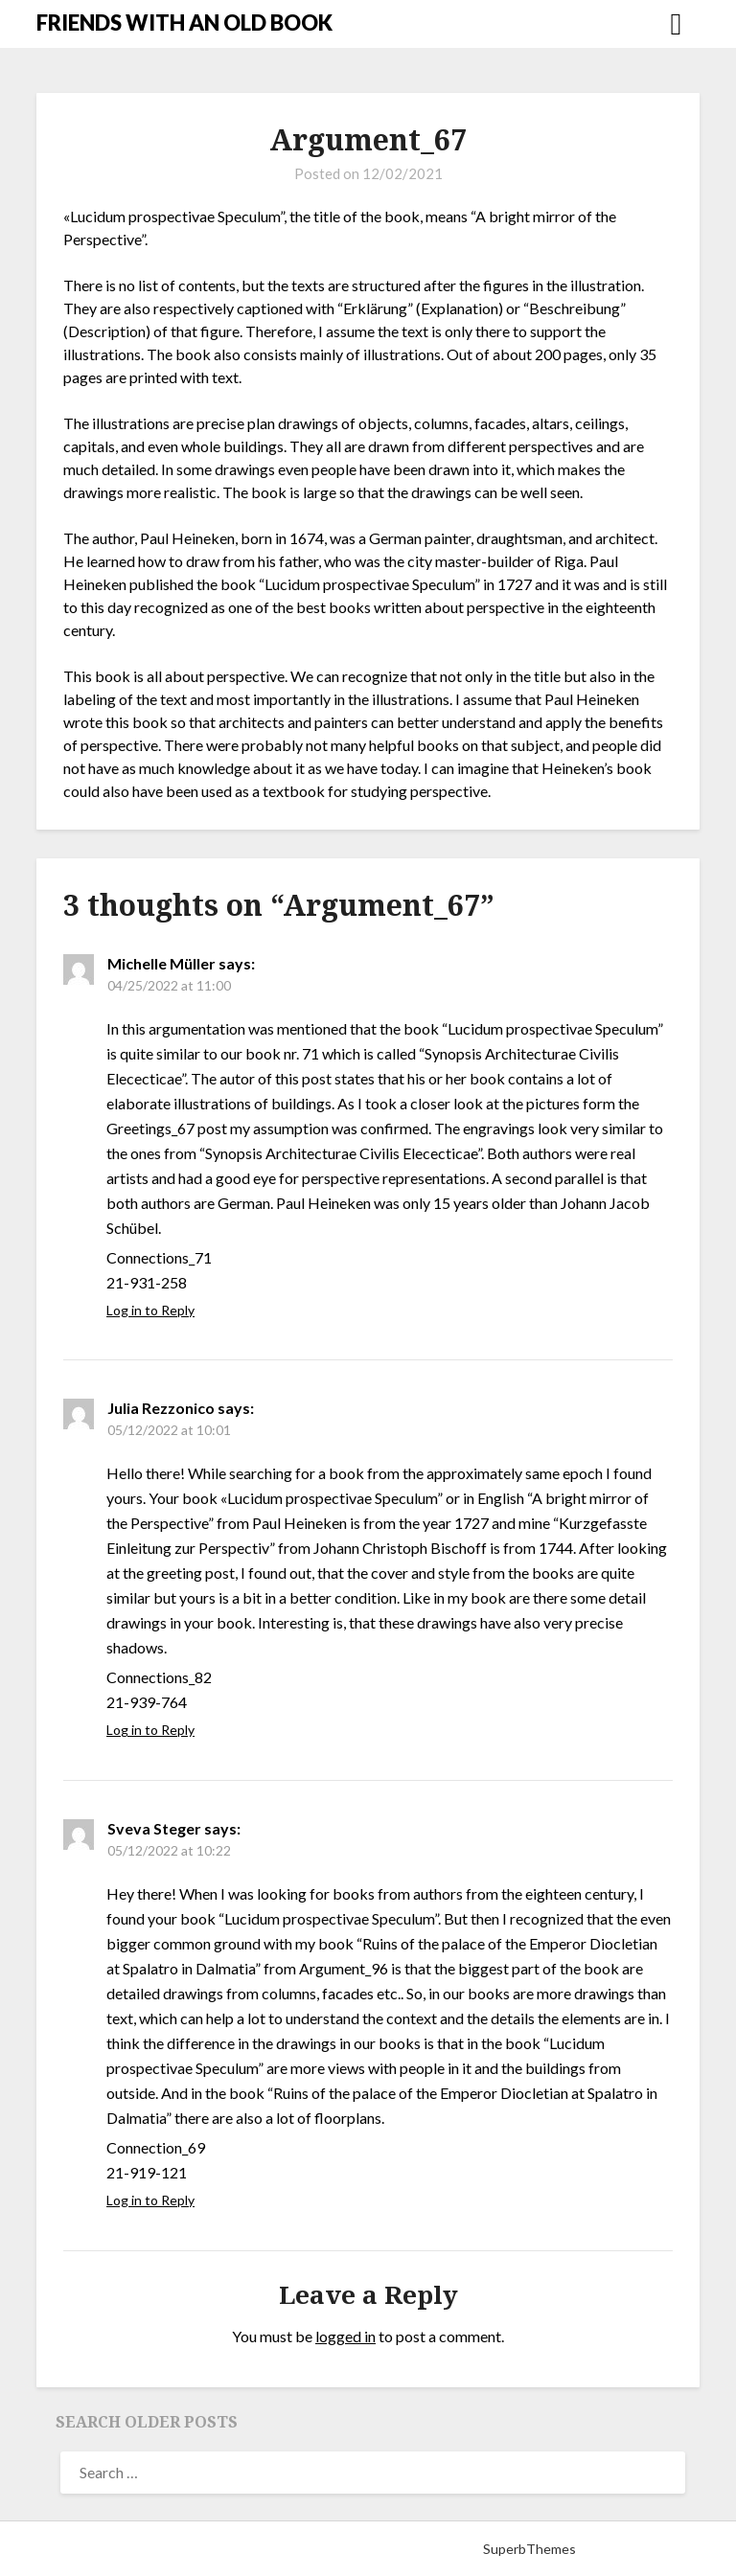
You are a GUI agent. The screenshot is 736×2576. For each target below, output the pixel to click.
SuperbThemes (529, 2549)
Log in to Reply (150, 1310)
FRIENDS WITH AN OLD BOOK (184, 22)
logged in (345, 2336)
